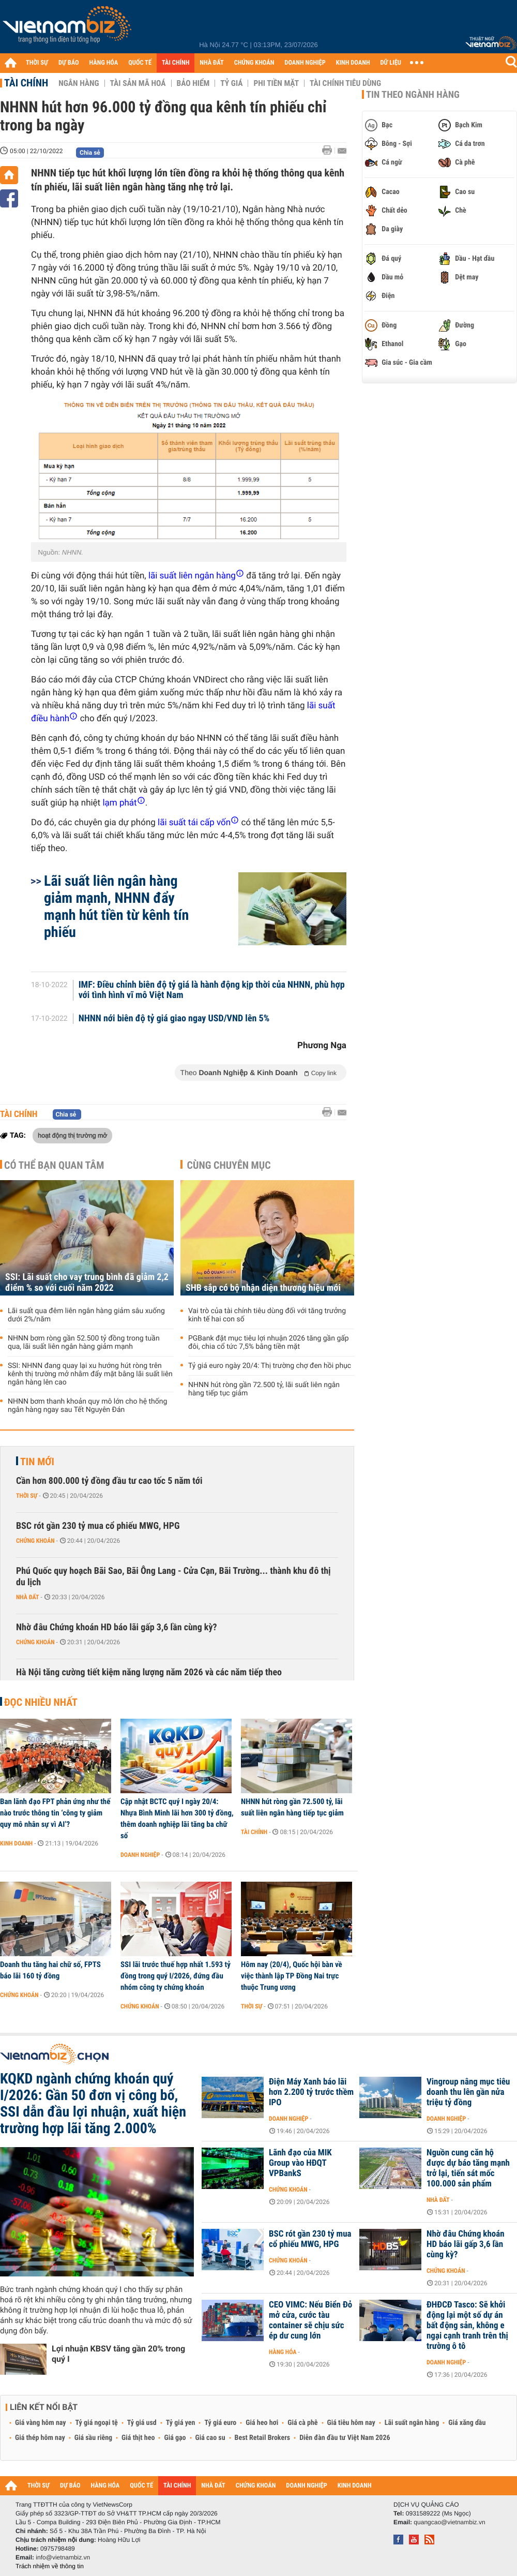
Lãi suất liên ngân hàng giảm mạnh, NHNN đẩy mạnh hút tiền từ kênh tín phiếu (116, 906)
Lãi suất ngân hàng (412, 2422)
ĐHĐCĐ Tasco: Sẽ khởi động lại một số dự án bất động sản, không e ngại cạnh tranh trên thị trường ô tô (467, 2325)
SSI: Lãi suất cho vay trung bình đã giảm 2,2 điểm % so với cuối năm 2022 (87, 1282)
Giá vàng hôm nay (40, 2422)
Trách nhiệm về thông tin (50, 2566)
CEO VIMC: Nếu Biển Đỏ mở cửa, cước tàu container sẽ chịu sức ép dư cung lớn (310, 2320)
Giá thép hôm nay (40, 2437)
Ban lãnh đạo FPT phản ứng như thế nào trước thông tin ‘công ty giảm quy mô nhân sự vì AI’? (55, 1813)
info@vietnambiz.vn (63, 2557)
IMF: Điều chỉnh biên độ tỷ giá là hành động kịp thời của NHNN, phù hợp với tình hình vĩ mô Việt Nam (212, 990)
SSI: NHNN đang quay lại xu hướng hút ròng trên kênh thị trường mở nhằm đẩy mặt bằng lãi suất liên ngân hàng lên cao (90, 1374)
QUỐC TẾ (139, 63)
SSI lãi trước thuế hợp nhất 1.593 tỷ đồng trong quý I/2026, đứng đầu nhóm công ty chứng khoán (175, 1976)
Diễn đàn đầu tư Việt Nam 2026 (344, 2437)
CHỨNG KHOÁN (254, 63)
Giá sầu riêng (93, 2437)
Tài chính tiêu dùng (345, 83)
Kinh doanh (16, 1843)
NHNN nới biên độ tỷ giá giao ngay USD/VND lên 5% (174, 1019)
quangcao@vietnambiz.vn (449, 2522)
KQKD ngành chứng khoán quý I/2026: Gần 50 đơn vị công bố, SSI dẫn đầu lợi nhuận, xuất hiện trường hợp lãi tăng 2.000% (93, 2104)
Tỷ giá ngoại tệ (96, 2422)
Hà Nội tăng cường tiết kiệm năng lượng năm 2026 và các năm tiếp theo (149, 1672)
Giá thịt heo (138, 2437)
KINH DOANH (353, 63)
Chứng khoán (35, 1540)
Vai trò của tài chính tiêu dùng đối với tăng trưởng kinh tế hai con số (267, 1315)
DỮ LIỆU (391, 63)
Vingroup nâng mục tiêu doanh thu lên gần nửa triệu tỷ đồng (468, 2092)
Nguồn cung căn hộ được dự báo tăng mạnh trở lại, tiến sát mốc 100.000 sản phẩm (468, 2168)
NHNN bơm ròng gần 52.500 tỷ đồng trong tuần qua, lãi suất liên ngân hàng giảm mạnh (84, 1342)
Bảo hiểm (193, 83)
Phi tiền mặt (276, 83)
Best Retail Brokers (263, 2437)
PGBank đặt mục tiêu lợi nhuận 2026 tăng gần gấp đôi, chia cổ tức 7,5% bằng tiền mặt (268, 1342)
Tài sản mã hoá (138, 83)
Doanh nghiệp (140, 1854)
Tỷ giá (231, 83)
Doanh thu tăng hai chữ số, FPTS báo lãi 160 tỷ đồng (50, 1970)
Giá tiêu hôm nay (351, 2422)
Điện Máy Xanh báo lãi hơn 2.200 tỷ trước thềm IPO (311, 2092)
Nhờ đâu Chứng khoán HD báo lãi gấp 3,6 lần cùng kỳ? (116, 1627)
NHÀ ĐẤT (211, 63)
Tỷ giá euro (220, 2422)
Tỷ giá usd (142, 2422)
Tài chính (26, 83)
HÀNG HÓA (103, 63)
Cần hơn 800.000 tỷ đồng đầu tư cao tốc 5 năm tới (109, 1481)
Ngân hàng (78, 83)
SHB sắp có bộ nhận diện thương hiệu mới (263, 1288)
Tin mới (37, 1461)
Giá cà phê (302, 2422)
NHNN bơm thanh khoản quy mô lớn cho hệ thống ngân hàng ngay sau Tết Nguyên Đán (87, 1405)
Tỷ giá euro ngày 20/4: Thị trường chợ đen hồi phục (269, 1366)
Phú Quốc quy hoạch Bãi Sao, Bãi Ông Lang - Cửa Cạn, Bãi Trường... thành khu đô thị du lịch (173, 1577)
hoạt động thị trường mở (72, 1135)
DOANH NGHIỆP (304, 63)
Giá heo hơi (262, 2422)
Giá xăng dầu (466, 2422)
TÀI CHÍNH (175, 63)
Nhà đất (27, 1597)
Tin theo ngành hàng (413, 94)
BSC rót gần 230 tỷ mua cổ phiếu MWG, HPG (97, 1526)
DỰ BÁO (68, 63)
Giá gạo (175, 2437)
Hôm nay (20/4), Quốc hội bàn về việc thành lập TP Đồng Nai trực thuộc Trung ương (291, 1976)
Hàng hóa (282, 2352)
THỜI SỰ (37, 63)
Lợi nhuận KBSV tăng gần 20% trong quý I (118, 2354)
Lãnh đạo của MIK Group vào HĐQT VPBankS (300, 2163)
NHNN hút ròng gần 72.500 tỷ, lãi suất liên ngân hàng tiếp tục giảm (264, 1389)
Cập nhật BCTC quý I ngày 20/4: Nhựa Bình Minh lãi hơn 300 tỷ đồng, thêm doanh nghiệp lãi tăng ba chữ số (177, 1818)
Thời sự (26, 1495)
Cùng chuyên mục (229, 1165)
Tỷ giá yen (180, 2422)
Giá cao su (210, 2437)
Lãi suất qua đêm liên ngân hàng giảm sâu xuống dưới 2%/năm (86, 1315)
